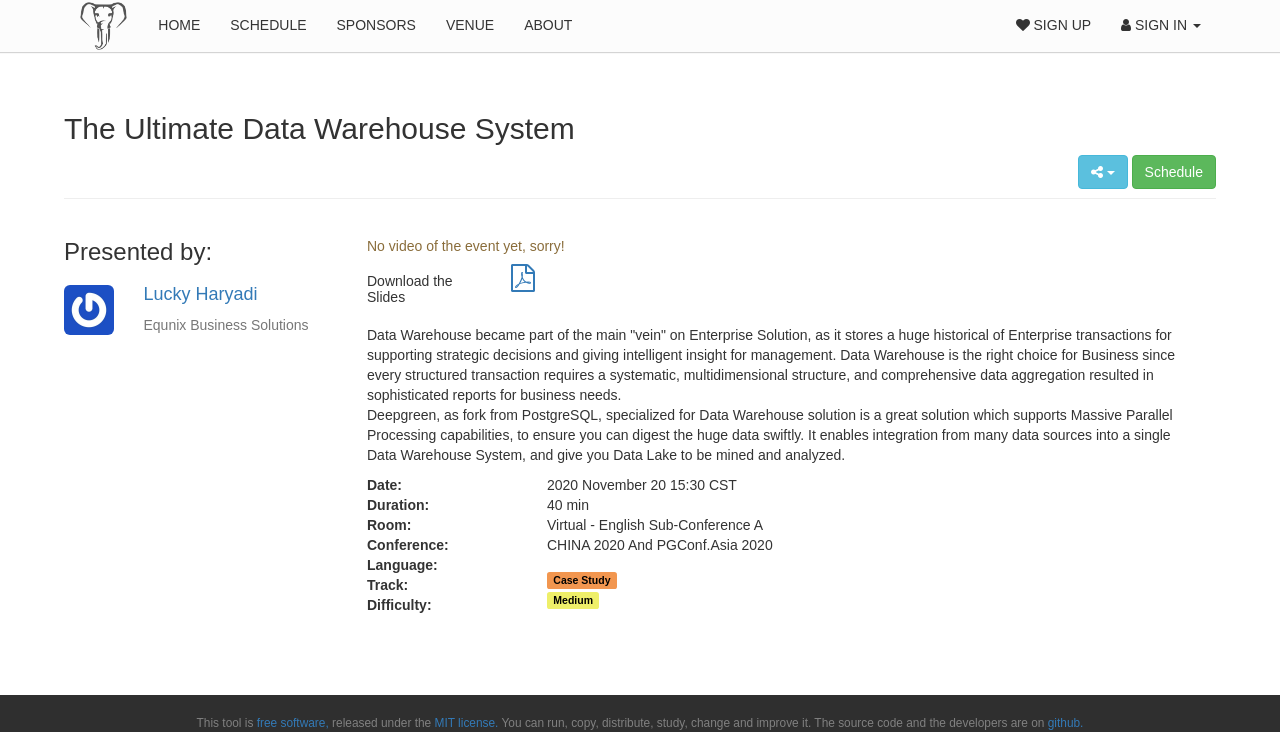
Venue (470, 25)
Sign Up (1053, 25)
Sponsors (376, 25)
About (548, 25)
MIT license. (467, 723)
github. (1066, 723)
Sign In (1161, 25)
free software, (293, 723)
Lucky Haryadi (201, 294)
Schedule (268, 25)
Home (179, 25)
